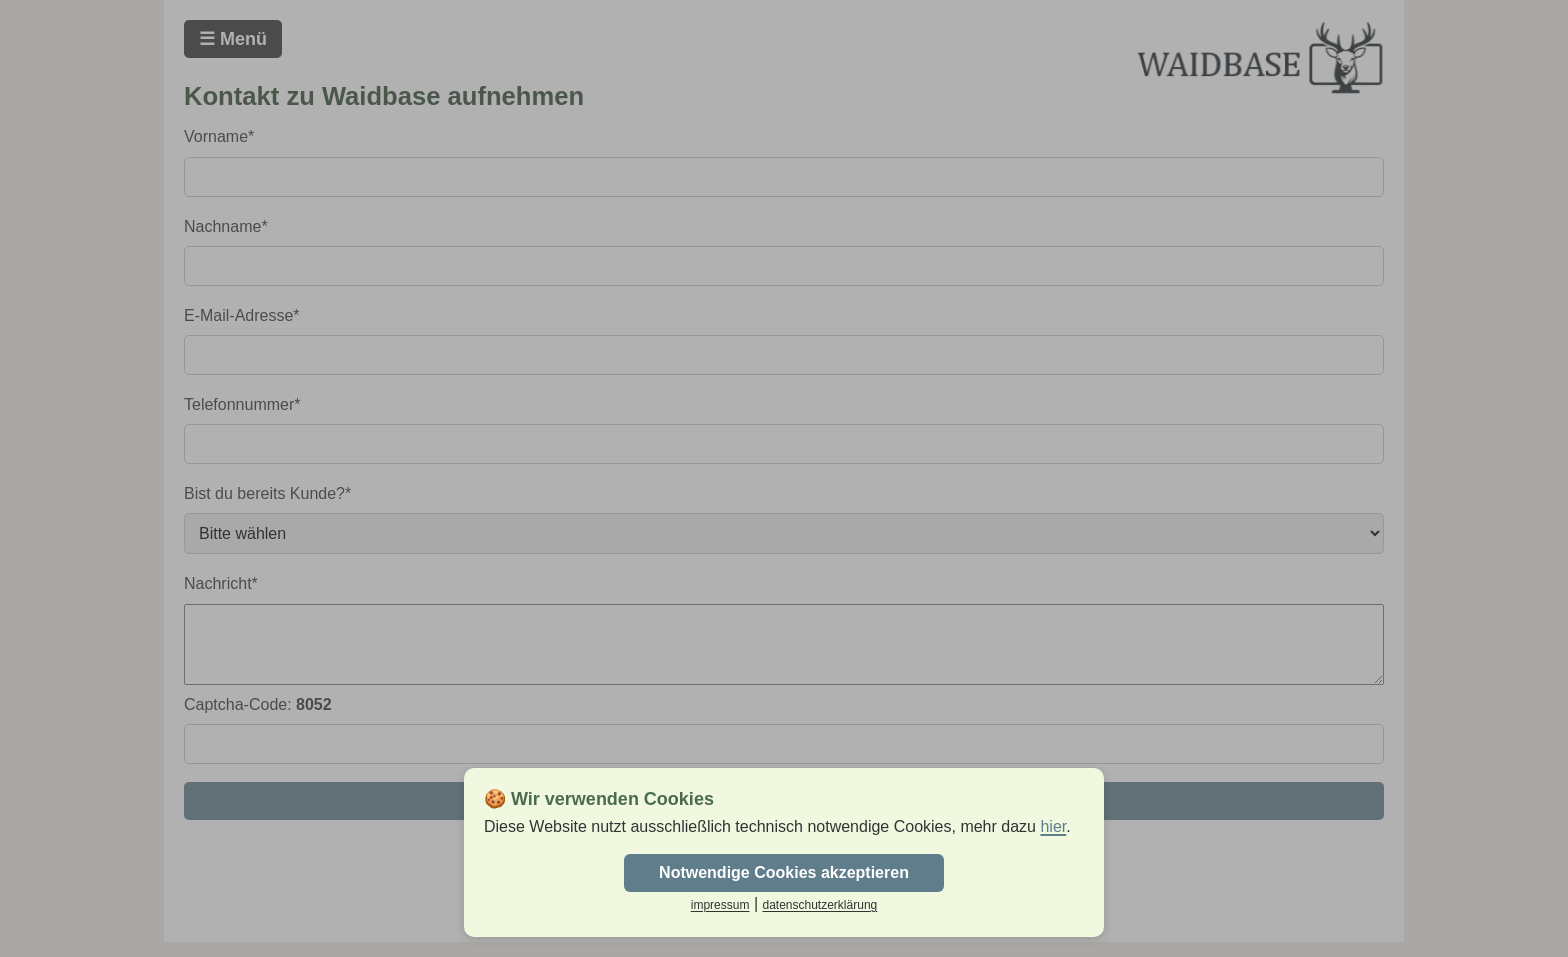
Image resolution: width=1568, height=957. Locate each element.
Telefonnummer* (242, 404)
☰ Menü (233, 39)
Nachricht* (221, 583)
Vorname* (219, 136)
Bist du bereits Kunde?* (267, 493)
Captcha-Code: (258, 719)
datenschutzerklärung (819, 905)
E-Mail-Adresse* (242, 315)
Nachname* (226, 226)
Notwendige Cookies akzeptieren (784, 872)
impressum (720, 905)
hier (1053, 826)
